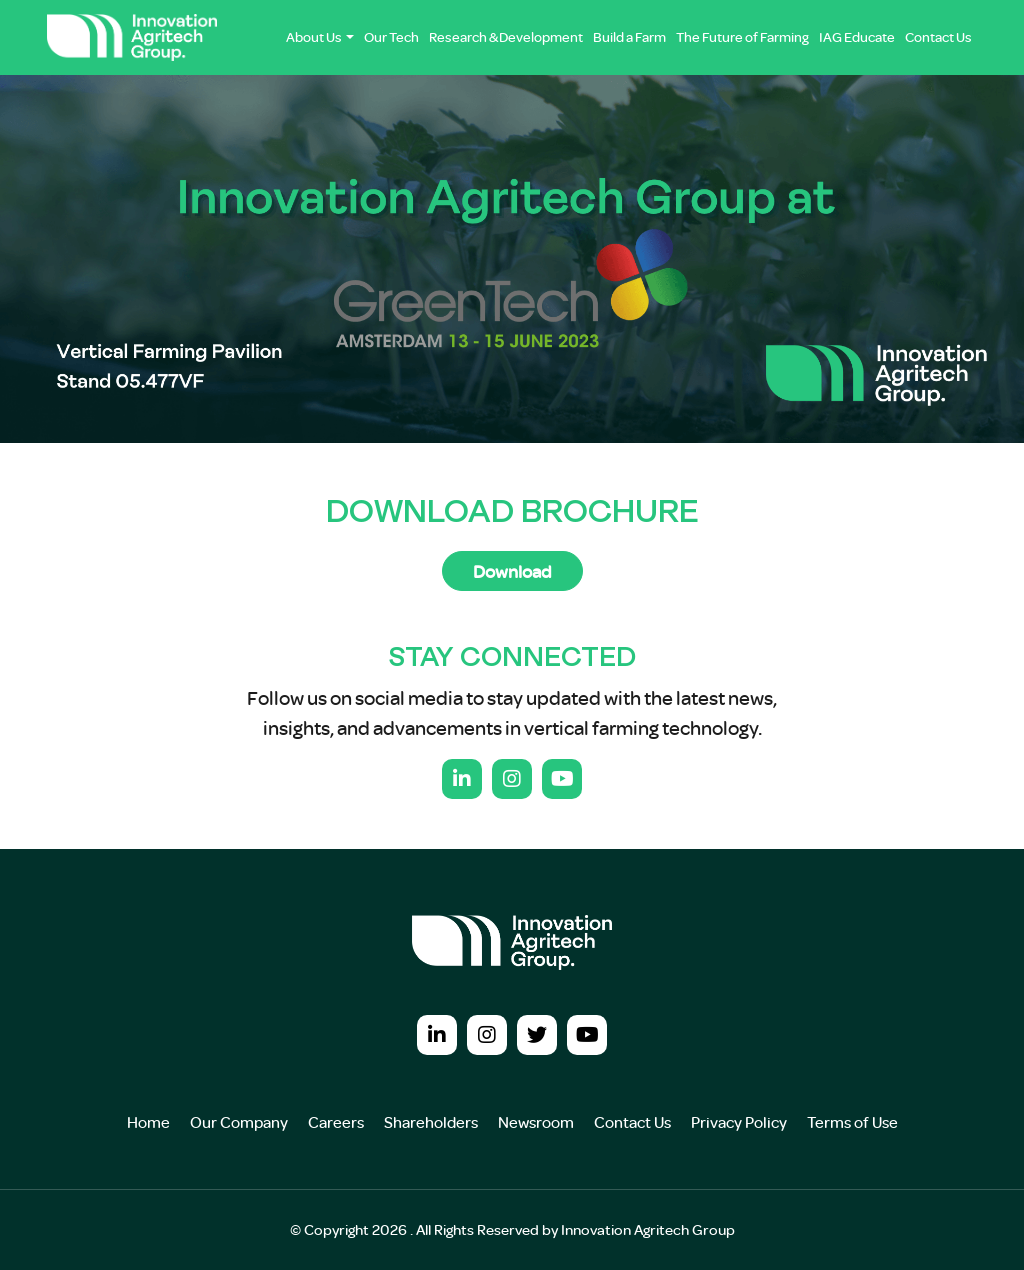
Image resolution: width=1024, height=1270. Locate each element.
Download (512, 571)
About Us (314, 36)
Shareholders (431, 1122)
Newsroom (536, 1122)
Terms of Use (852, 1122)
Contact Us (938, 36)
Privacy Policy (739, 1122)
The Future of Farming (742, 36)
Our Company (239, 1122)
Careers (336, 1122)
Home (148, 1122)
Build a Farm (629, 36)
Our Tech (391, 36)
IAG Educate (857, 36)
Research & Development (506, 36)
